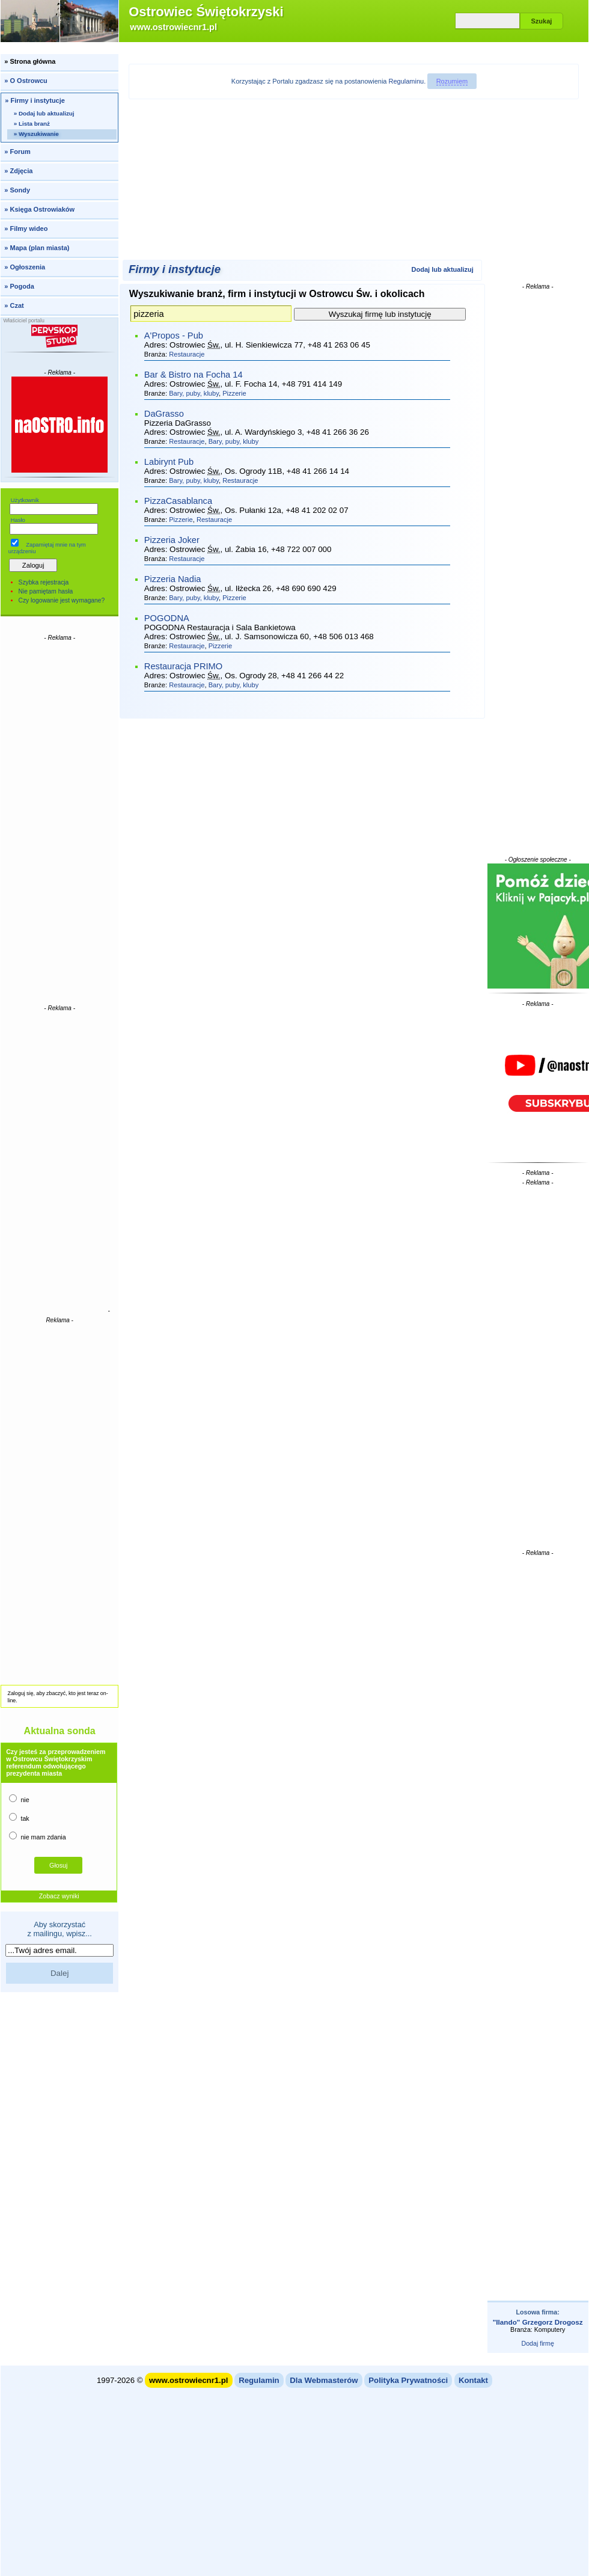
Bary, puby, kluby (194, 393)
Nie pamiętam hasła (46, 591)
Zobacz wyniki (59, 1896)
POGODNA (166, 618)
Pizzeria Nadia (172, 579)
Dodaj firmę (537, 2343)
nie (19, 1798)
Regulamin (259, 2380)
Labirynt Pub (169, 462)
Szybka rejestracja (44, 582)
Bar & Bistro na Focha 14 (193, 374)
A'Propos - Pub (173, 335)
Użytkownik (25, 500)
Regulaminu (406, 81)
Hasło (18, 520)
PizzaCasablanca (178, 501)
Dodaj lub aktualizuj (443, 269)
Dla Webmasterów (324, 2380)
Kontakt (473, 2380)
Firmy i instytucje (175, 269)
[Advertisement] (59, 822)
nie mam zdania (37, 1836)
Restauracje (186, 354)
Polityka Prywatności (408, 2380)
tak (19, 1817)
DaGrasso (164, 414)
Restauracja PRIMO (183, 666)
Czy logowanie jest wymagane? (62, 600)
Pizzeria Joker (172, 540)
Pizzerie (234, 393)
